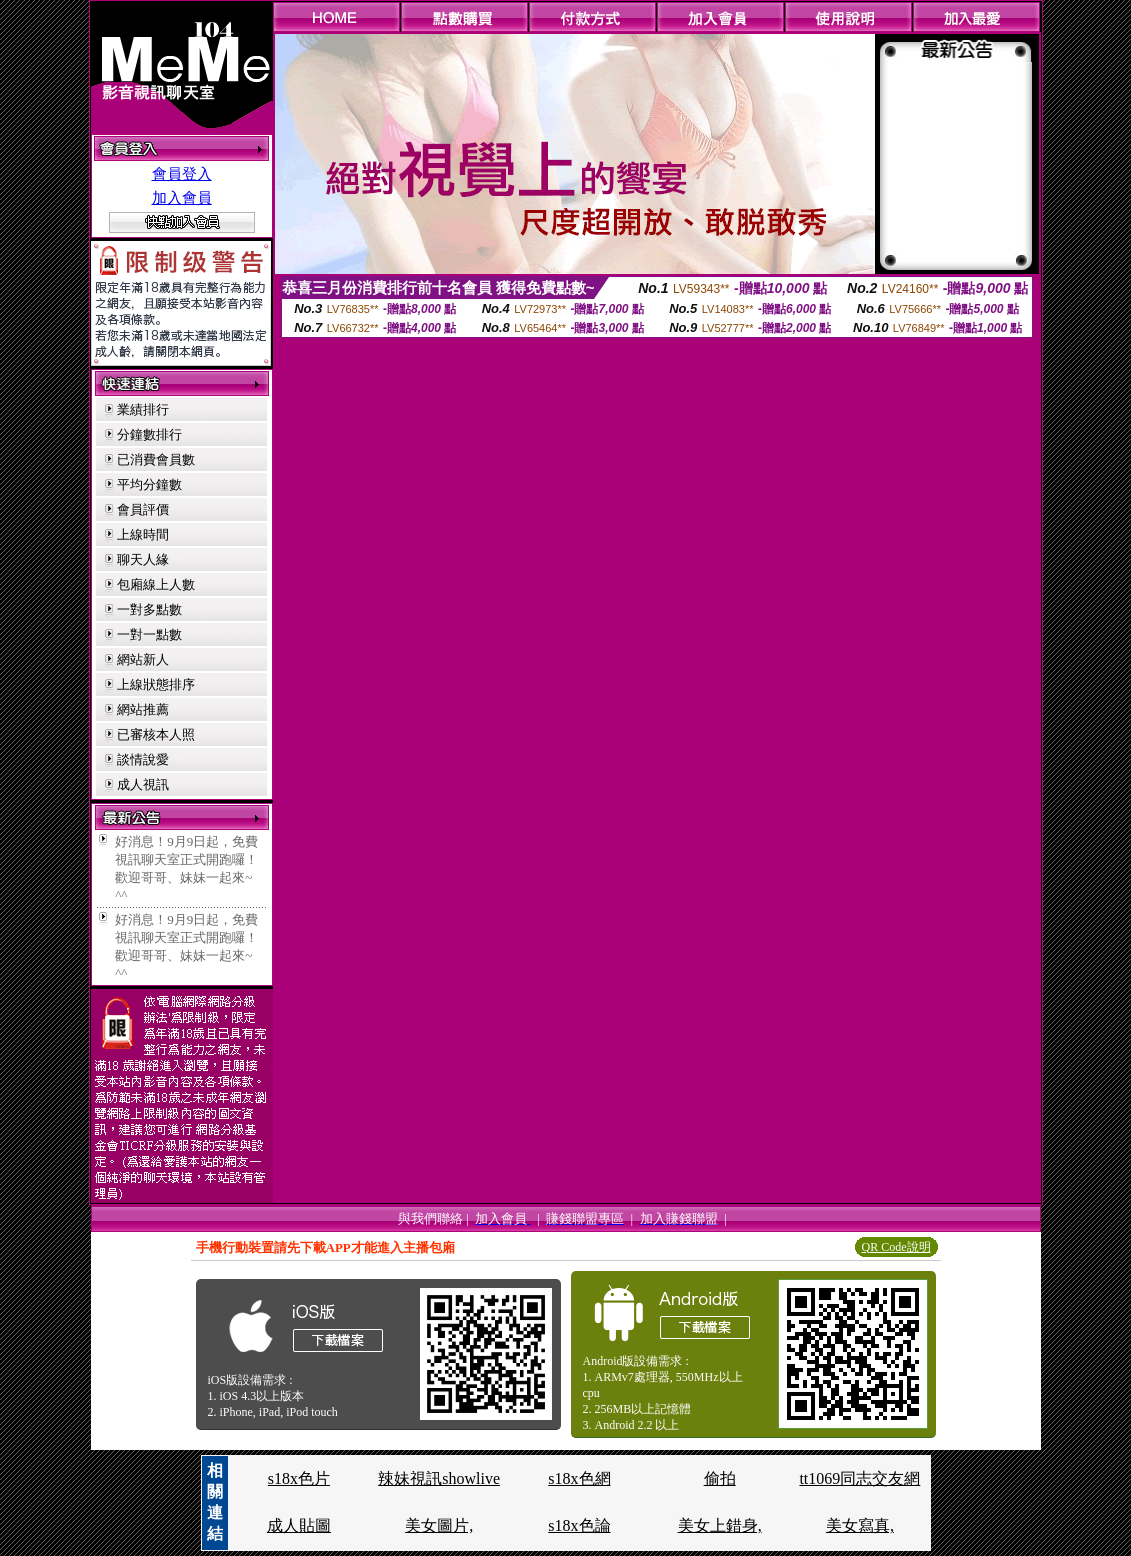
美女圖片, (439, 1525)
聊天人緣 (143, 559)
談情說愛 (143, 759)
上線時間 (143, 534)
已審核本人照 (156, 734)
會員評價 (143, 509)
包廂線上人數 (156, 584)
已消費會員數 (156, 459)
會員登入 (182, 174)
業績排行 (143, 409)
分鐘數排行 (149, 434)
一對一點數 (149, 634)
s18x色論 (579, 1525)
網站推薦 (143, 709)
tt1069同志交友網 (859, 1478)
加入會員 (182, 198)
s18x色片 (299, 1478)
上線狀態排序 (156, 684)
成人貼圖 (299, 1525)
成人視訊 (143, 784)
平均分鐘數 (149, 484)
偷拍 (720, 1478)
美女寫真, (860, 1525)
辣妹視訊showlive (439, 1478)
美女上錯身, (720, 1525)
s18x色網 (579, 1478)
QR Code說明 (896, 1247)
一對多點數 (149, 609)
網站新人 (143, 659)
